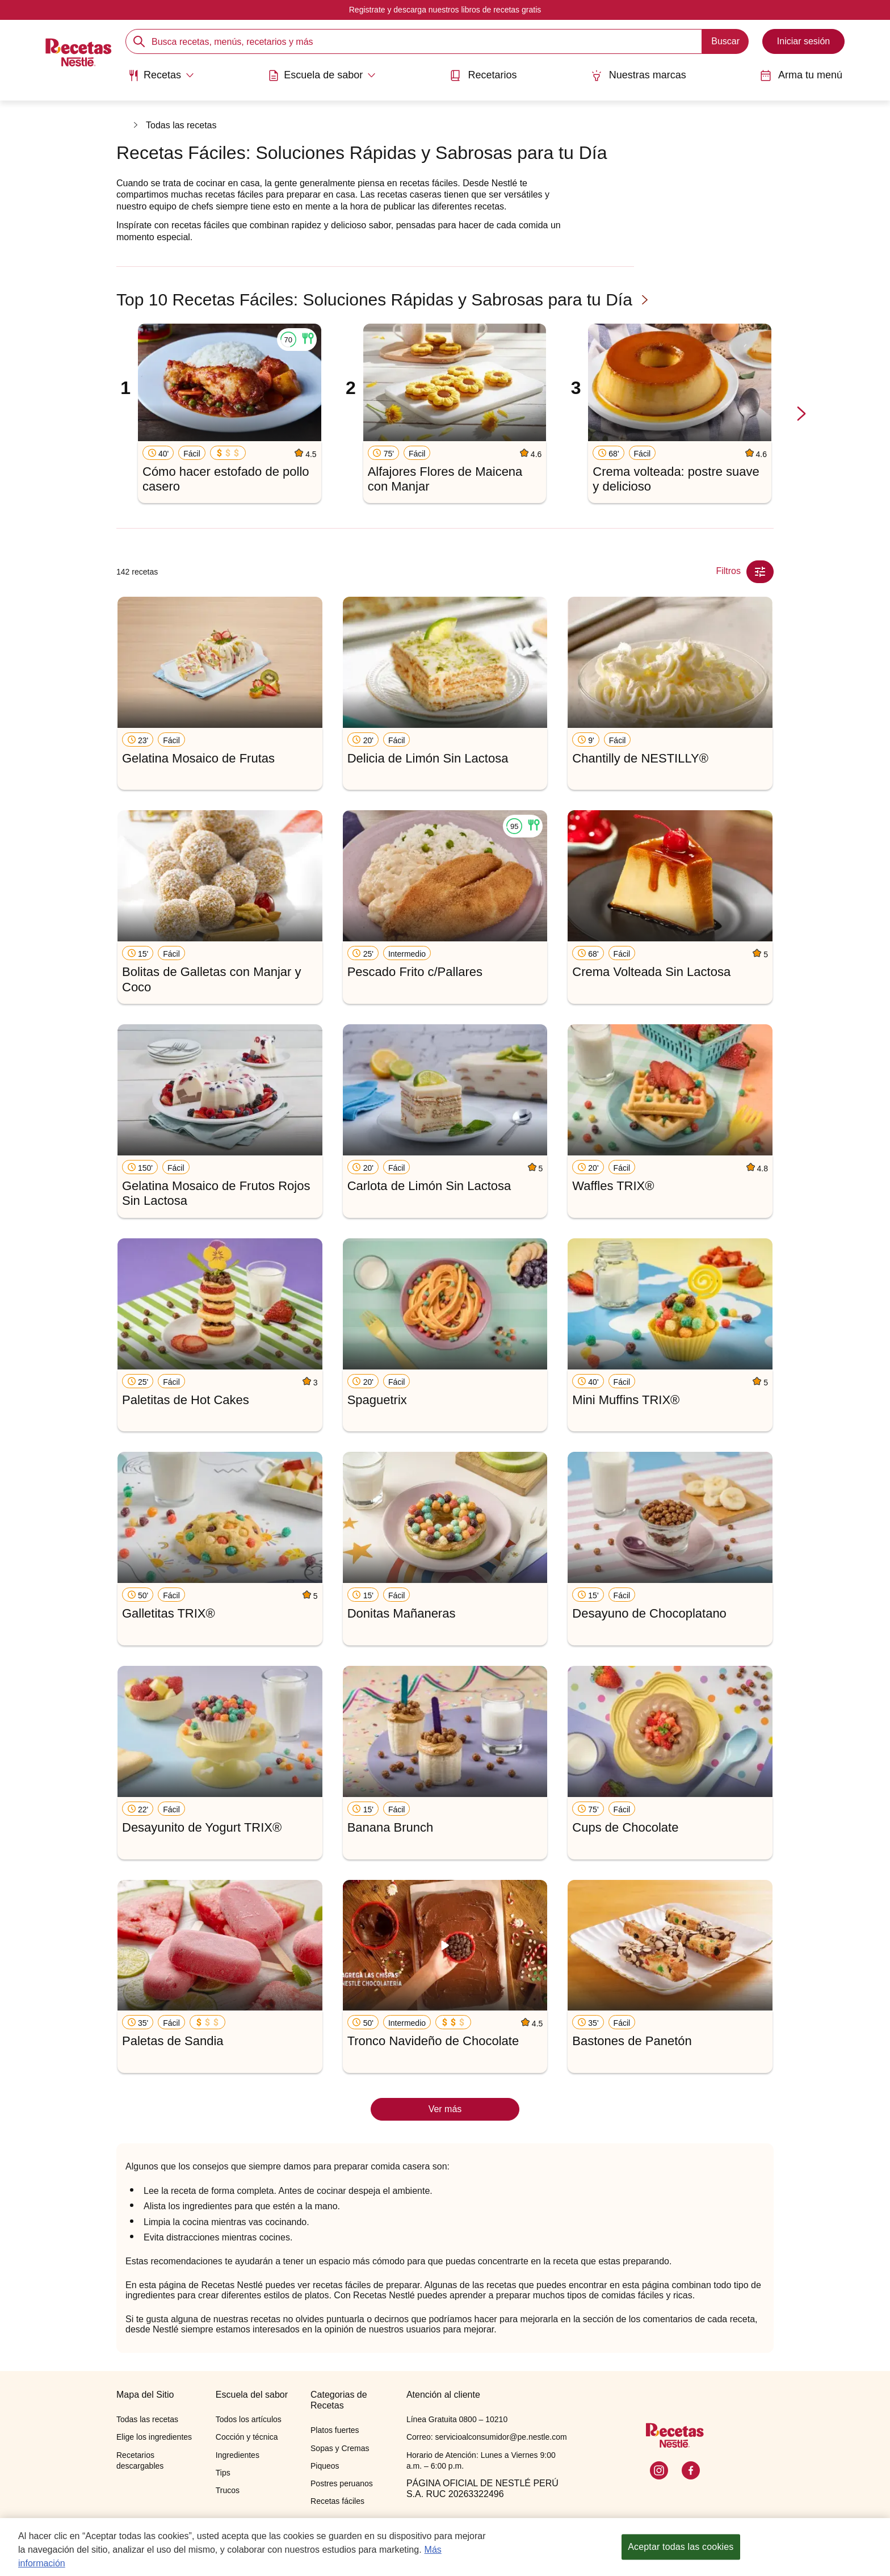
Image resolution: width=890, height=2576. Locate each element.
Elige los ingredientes (154, 2436)
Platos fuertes (334, 2430)
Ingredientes (237, 2455)
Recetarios (483, 75)
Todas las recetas (181, 125)
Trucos (228, 2490)
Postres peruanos (341, 2483)
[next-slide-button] (801, 414)
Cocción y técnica (247, 2436)
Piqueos (324, 2465)
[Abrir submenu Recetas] (161, 75)
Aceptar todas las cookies (680, 2548)
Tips (223, 2472)
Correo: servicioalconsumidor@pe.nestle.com (486, 2436)
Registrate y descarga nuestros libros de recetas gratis (445, 9)
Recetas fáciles (337, 2501)
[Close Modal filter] (760, 571)
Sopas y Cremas (339, 2448)
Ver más (445, 2109)
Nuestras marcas (638, 75)
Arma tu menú (801, 75)
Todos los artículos (249, 2419)
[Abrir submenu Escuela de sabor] (322, 75)
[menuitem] (160, 79)
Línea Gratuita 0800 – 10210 (456, 2419)
